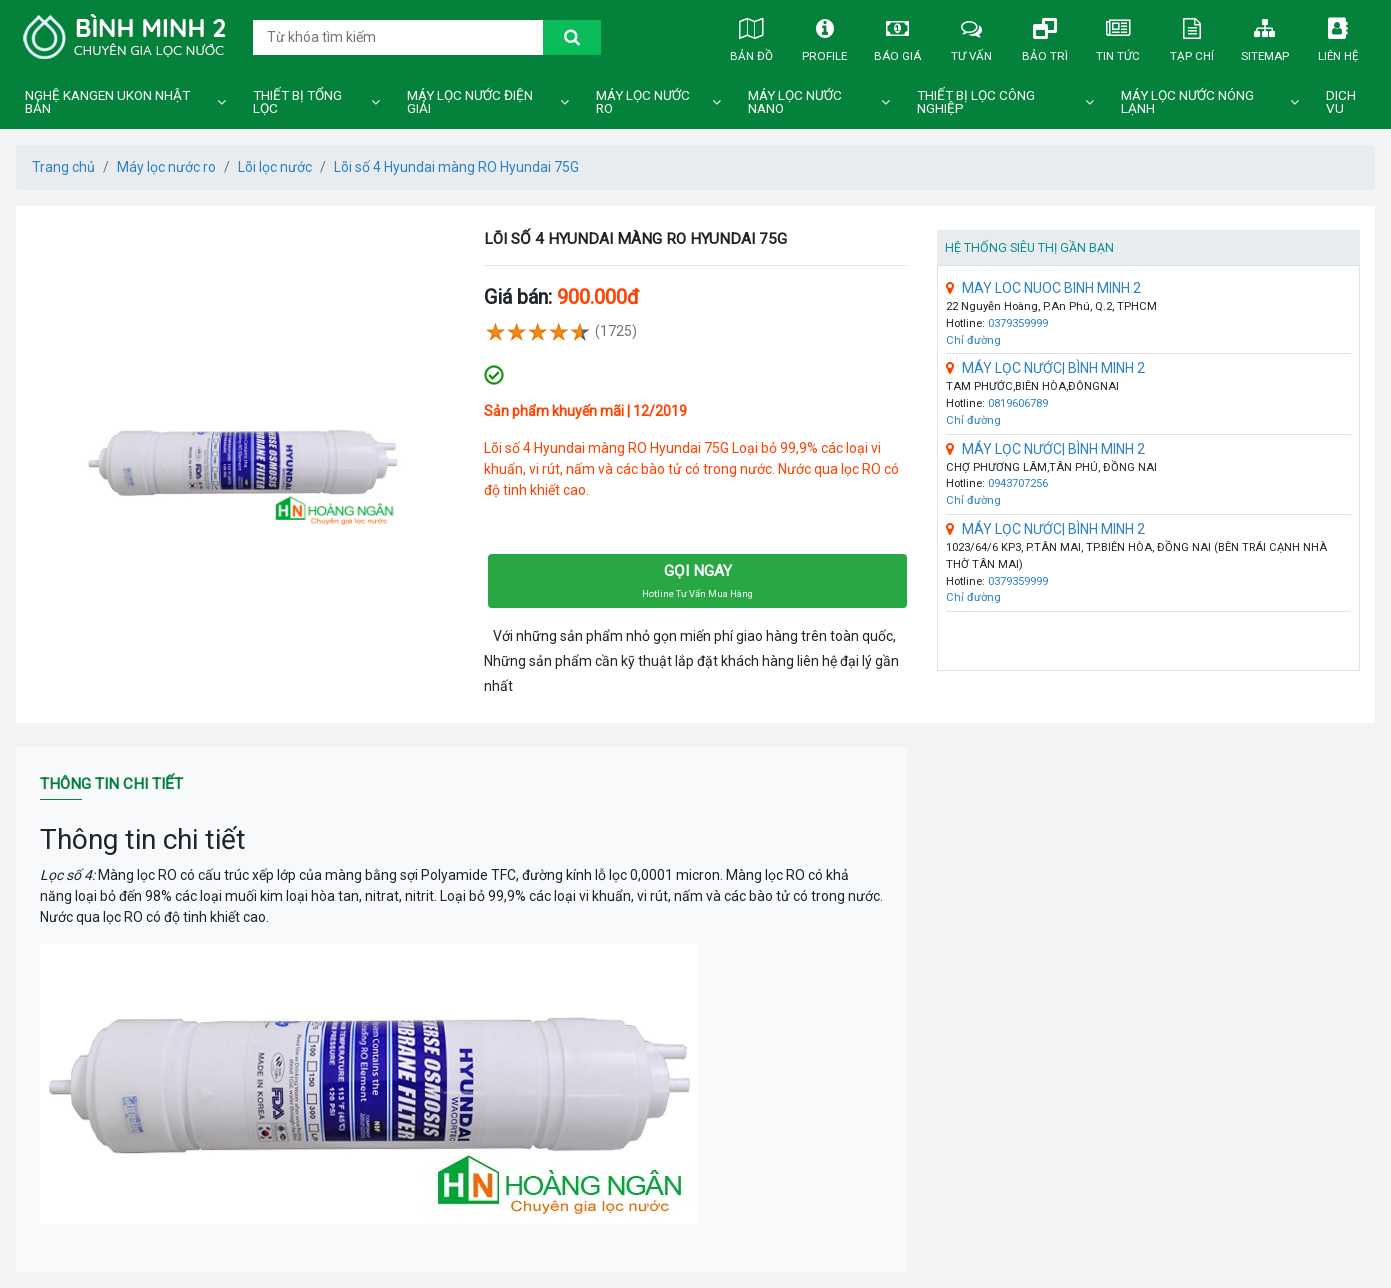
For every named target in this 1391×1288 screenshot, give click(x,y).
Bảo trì (1045, 36)
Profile (825, 36)
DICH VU (1341, 102)
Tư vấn (971, 36)
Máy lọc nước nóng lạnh (1187, 102)
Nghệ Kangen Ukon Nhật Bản (107, 102)
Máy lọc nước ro (643, 102)
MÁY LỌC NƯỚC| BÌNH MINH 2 (1045, 368)
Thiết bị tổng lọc (297, 102)
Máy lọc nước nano (795, 102)
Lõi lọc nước (275, 167)
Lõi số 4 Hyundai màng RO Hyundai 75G (456, 167)
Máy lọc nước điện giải (470, 102)
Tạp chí (1192, 36)
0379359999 (1018, 323)
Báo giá (898, 36)
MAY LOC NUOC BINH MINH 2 (1043, 288)
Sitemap (1265, 36)
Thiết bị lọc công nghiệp (976, 102)
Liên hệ (1338, 36)
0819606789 (1018, 403)
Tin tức (1118, 36)
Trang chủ (63, 167)
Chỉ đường (973, 340)
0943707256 (1018, 483)
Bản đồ (751, 36)
